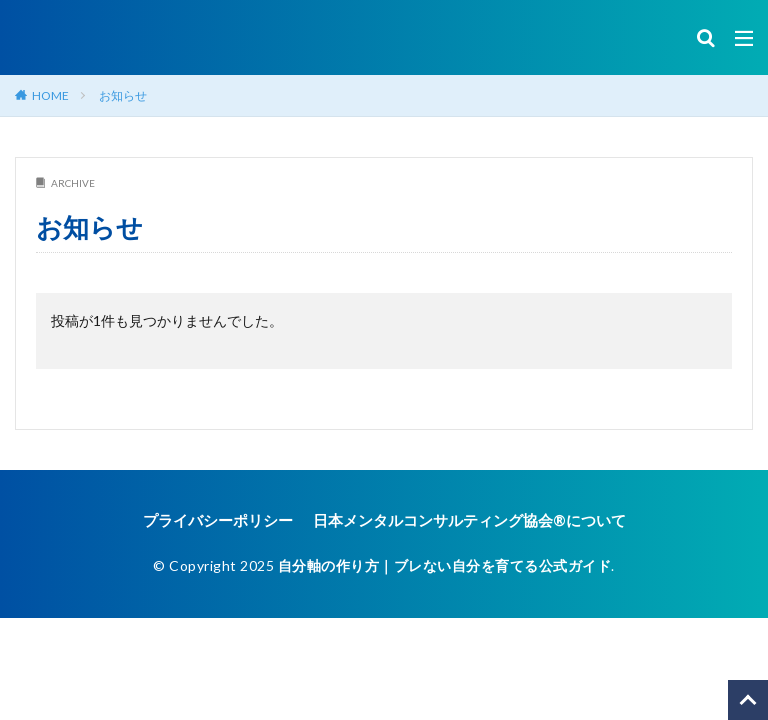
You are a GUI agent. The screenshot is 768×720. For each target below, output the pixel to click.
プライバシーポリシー (228, 520)
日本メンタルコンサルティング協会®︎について (464, 520)
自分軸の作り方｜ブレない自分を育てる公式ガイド (445, 564)
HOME (50, 95)
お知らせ (123, 95)
